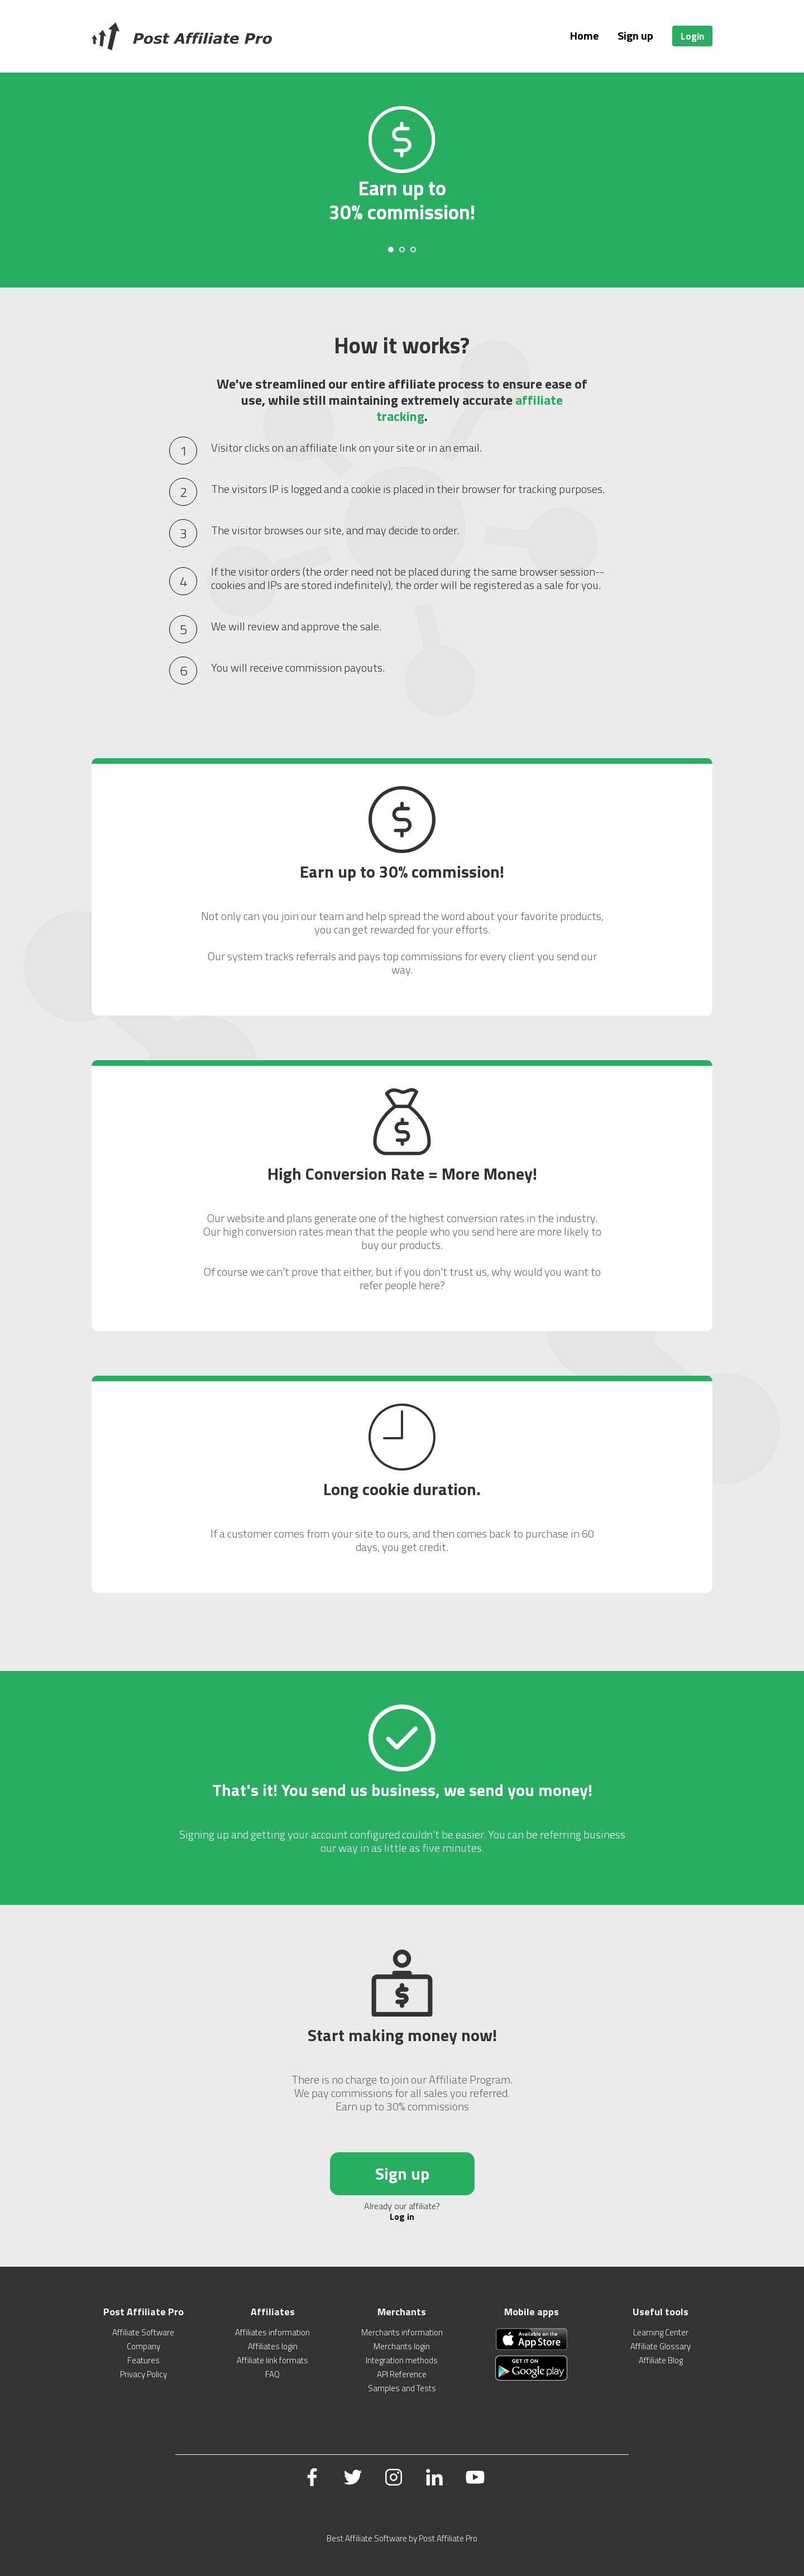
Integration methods (402, 2360)
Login (692, 36)
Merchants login (402, 2346)
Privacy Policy (143, 2374)
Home (584, 35)
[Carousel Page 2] (402, 249)
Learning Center (660, 2332)
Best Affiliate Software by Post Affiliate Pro (402, 2538)
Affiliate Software (143, 2332)
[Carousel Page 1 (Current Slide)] (391, 249)
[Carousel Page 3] (413, 249)
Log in (402, 2216)
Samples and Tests (402, 2388)
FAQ (272, 2374)
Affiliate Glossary (660, 2346)
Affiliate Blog (661, 2360)
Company (143, 2346)
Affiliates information (272, 2332)
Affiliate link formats (272, 2360)
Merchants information (402, 2332)
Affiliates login (273, 2346)
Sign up (635, 35)
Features (143, 2360)
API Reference (402, 2374)
